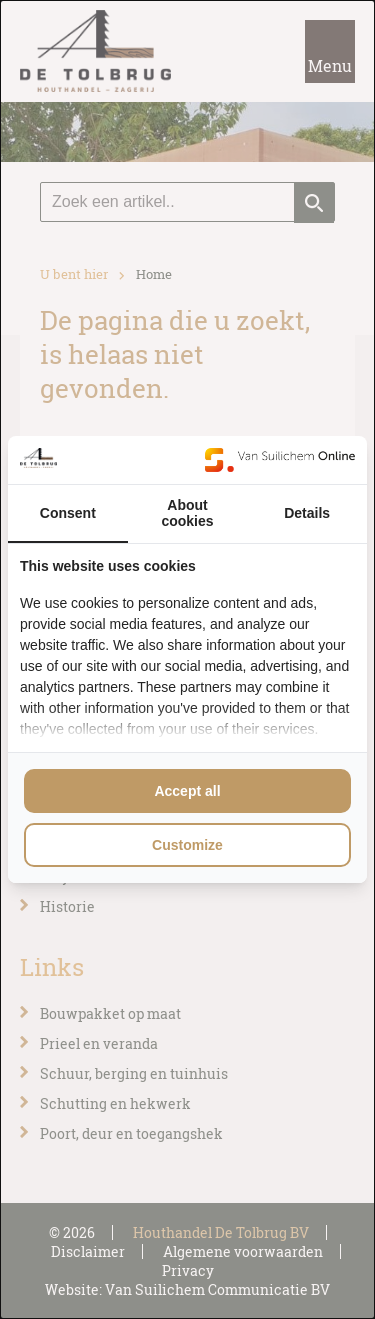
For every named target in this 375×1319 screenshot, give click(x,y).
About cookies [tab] (187, 513)
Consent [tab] (68, 513)
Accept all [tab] (187, 791)
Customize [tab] (187, 845)
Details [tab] (307, 513)
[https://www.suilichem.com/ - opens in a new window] (280, 460)
